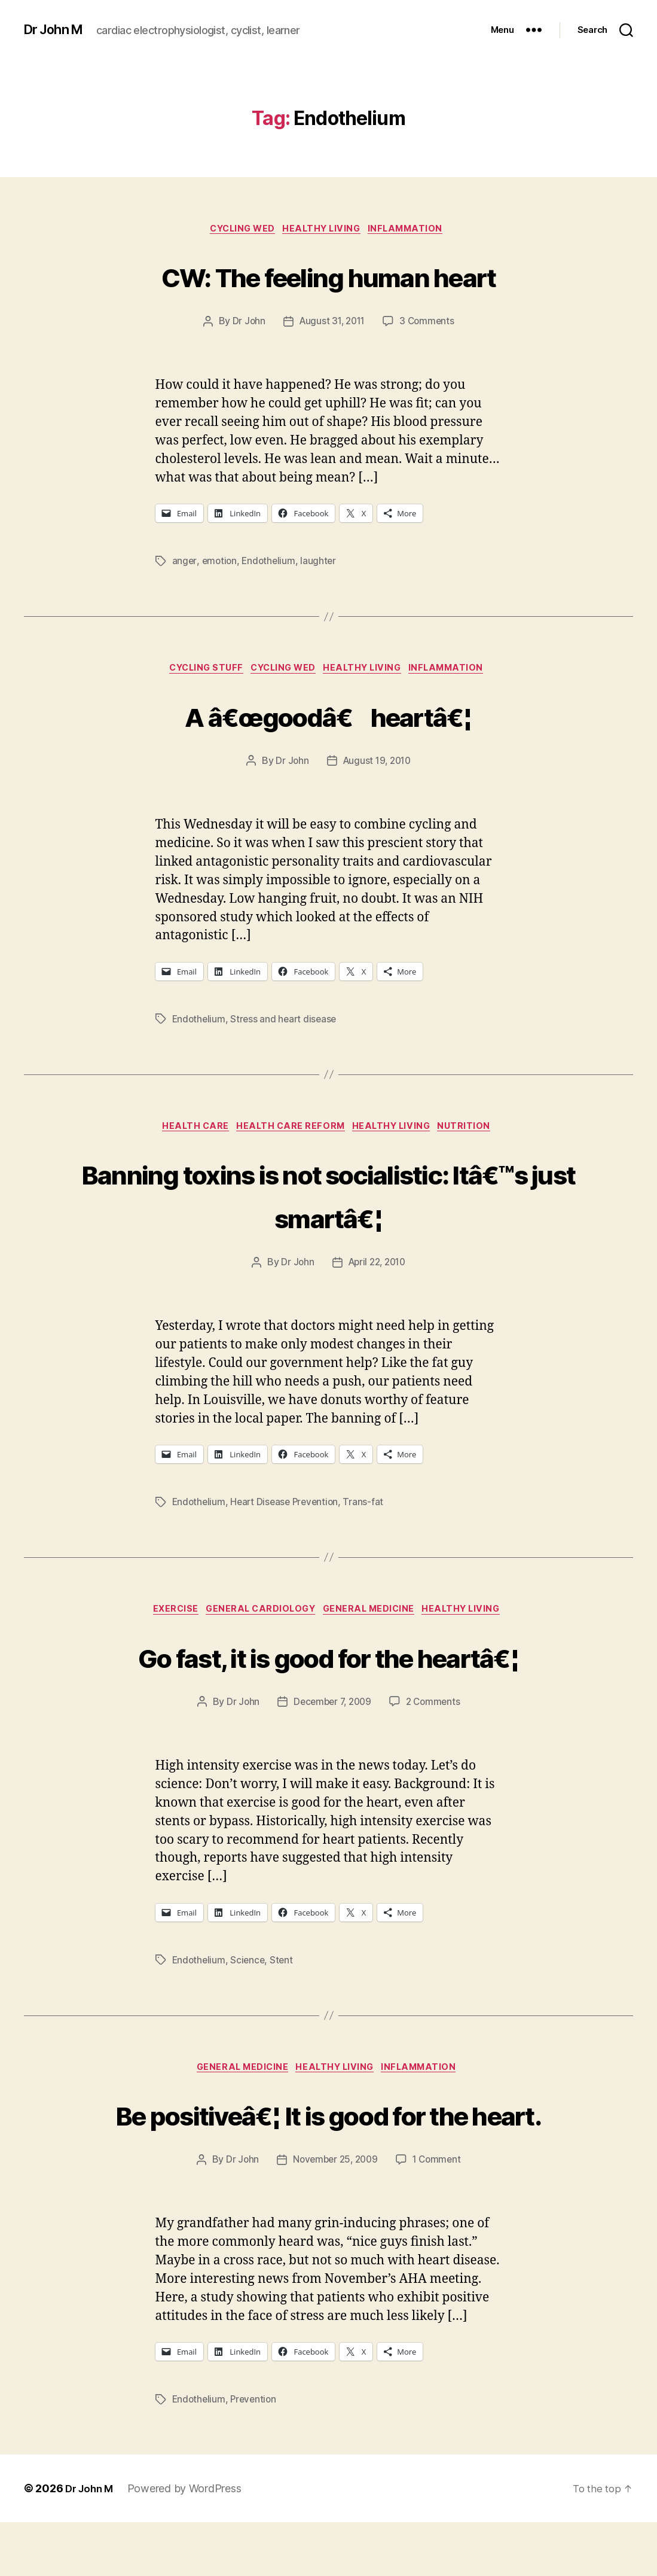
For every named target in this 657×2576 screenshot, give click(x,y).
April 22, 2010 (377, 1268)
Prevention (256, 2453)
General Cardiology (258, 1617)
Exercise (166, 1617)
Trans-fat (369, 1508)
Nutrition (476, 1131)
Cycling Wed (237, 230)
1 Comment (439, 2213)
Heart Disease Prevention (288, 1508)
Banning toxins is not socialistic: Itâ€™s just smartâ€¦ (328, 1199)
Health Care (188, 1131)
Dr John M (57, 30)
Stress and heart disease (286, 1023)
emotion (220, 563)
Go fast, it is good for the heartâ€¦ (328, 1662)
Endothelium (270, 563)
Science (249, 1968)
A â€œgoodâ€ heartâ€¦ (328, 718)
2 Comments (436, 1710)
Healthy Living (324, 230)
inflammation (415, 230)
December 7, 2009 (331, 1710)
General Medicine (374, 1617)
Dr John (245, 324)
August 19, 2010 (377, 765)
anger (184, 563)
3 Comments (429, 324)
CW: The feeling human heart (328, 276)
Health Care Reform (289, 1131)
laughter (322, 563)
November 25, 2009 (334, 2213)
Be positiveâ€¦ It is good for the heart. (328, 2144)
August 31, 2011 (331, 324)
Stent (285, 1968)
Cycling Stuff (197, 671)
